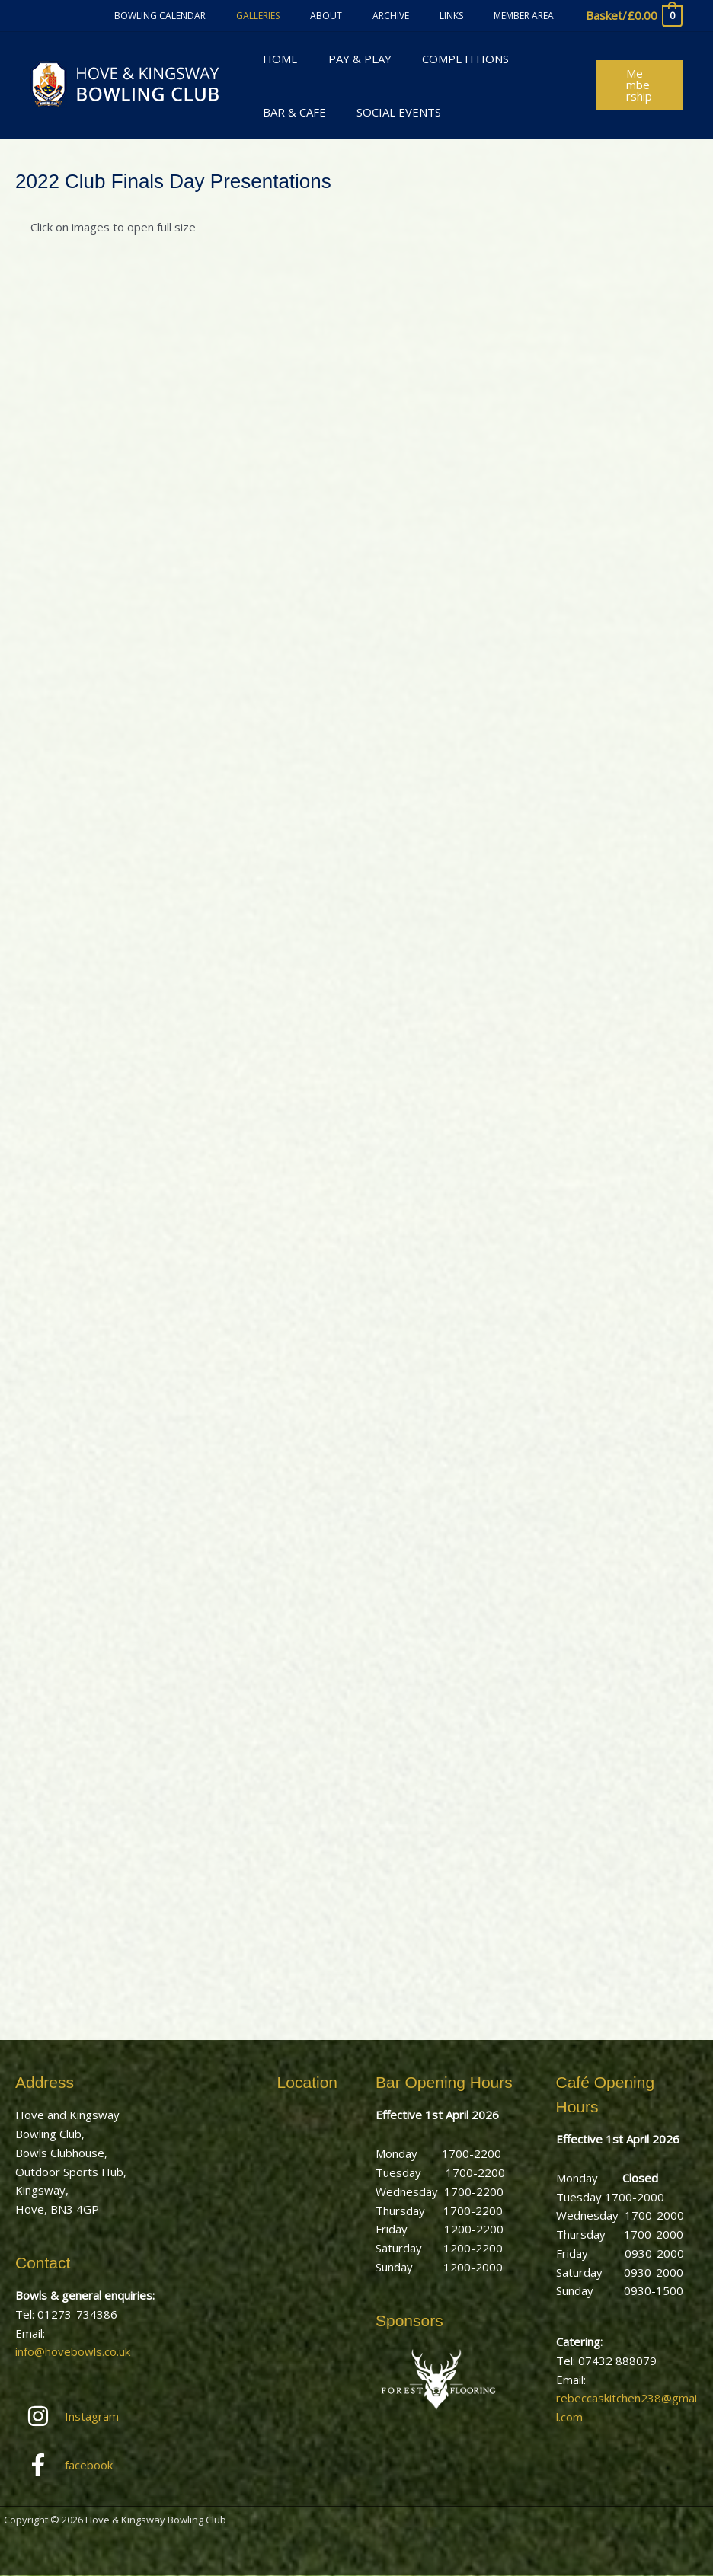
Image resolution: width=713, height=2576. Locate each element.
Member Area (530, 15)
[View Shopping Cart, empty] (633, 15)
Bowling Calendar (227, 15)
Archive (421, 15)
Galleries (312, 15)
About (369, 15)
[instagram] (86, 2416)
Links (469, 15)
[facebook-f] (86, 2465)
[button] (636, 85)
